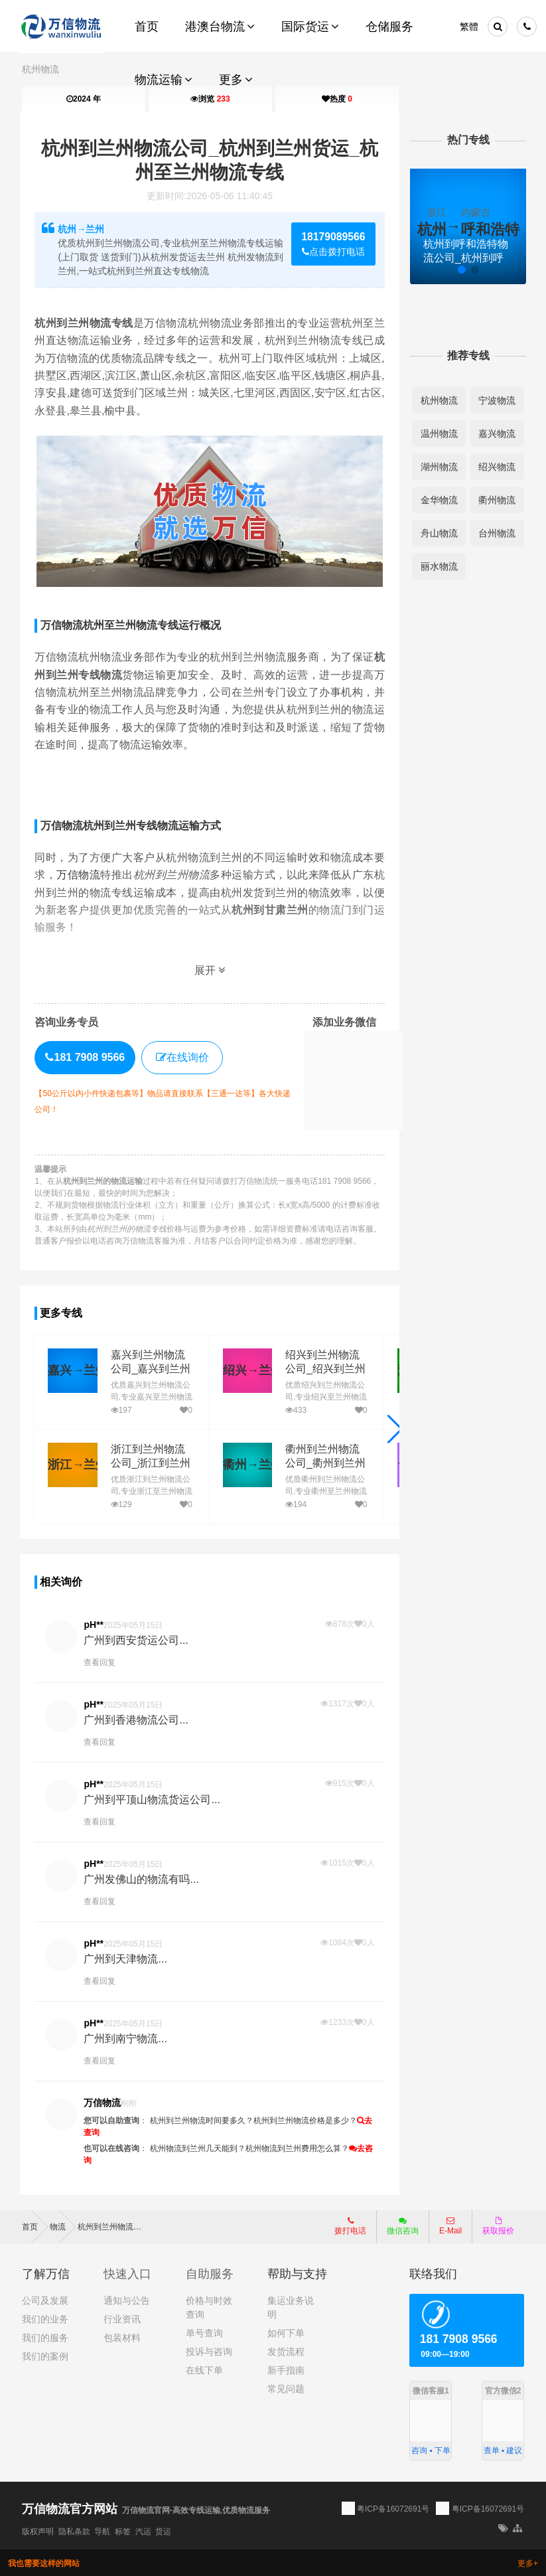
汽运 (143, 2530)
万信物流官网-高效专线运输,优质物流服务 (196, 2509)
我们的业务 (45, 2317)
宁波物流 (495, 400)
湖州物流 (437, 466)
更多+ (527, 2562)
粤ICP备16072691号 (387, 2507)
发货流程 (286, 2350)
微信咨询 (398, 2228)
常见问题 (286, 2387)
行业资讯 (122, 2317)
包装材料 (122, 2336)
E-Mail (450, 2224)
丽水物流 (437, 566)
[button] (394, 1428)
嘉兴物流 (495, 433)
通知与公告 (126, 2299)
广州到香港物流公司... (138, 1719)
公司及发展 (45, 2299)
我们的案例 (45, 2355)
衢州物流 (495, 500)
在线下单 (204, 2369)
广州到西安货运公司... (138, 1639)
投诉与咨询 (209, 2350)
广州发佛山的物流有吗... (143, 1878)
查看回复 (102, 1661)
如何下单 (286, 2331)
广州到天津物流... (127, 1958)
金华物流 (437, 500)
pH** (96, 1624)
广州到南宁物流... (127, 2038)
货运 (163, 2530)
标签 (123, 2530)
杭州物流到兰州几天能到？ (199, 2147)
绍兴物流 (495, 466)
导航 (102, 2530)
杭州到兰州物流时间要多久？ (203, 2120)
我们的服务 (45, 2336)
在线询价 (184, 1057)
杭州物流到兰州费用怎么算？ (299, 2147)
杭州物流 (437, 400)
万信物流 (80, 873)
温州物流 (437, 433)
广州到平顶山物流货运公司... (154, 1799)
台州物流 (495, 533)
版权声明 (38, 2530)
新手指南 (286, 2369)
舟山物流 (437, 533)
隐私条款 (74, 2530)
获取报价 (498, 2224)
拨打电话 (350, 2224)
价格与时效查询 (209, 2306)
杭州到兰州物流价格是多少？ (307, 2120)
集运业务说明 (290, 2306)
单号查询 (204, 2331)
